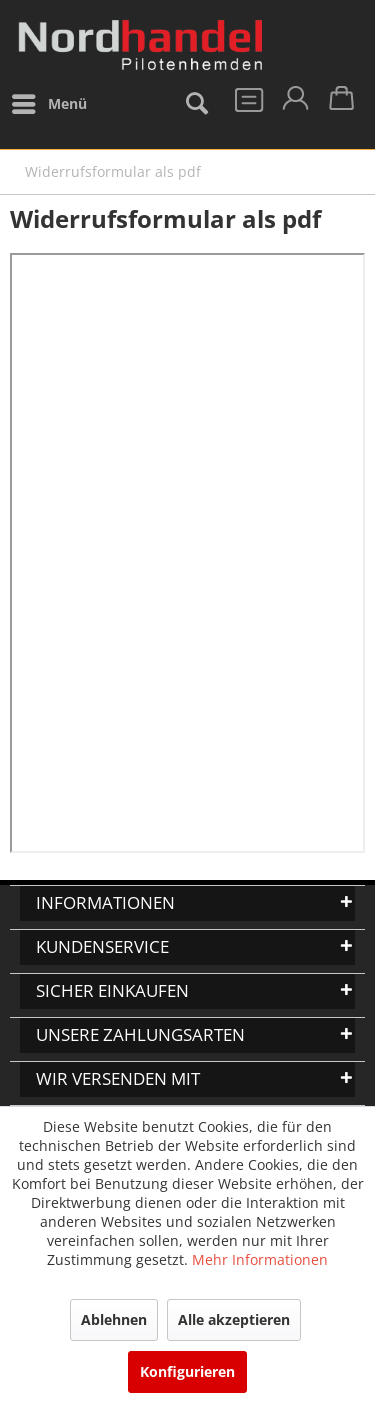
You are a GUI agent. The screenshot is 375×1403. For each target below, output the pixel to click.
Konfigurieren (187, 1371)
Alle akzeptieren (234, 1319)
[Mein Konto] (294, 104)
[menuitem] (48, 104)
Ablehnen (114, 1319)
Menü (49, 100)
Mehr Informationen (260, 1259)
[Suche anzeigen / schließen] (196, 104)
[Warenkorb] (343, 104)
